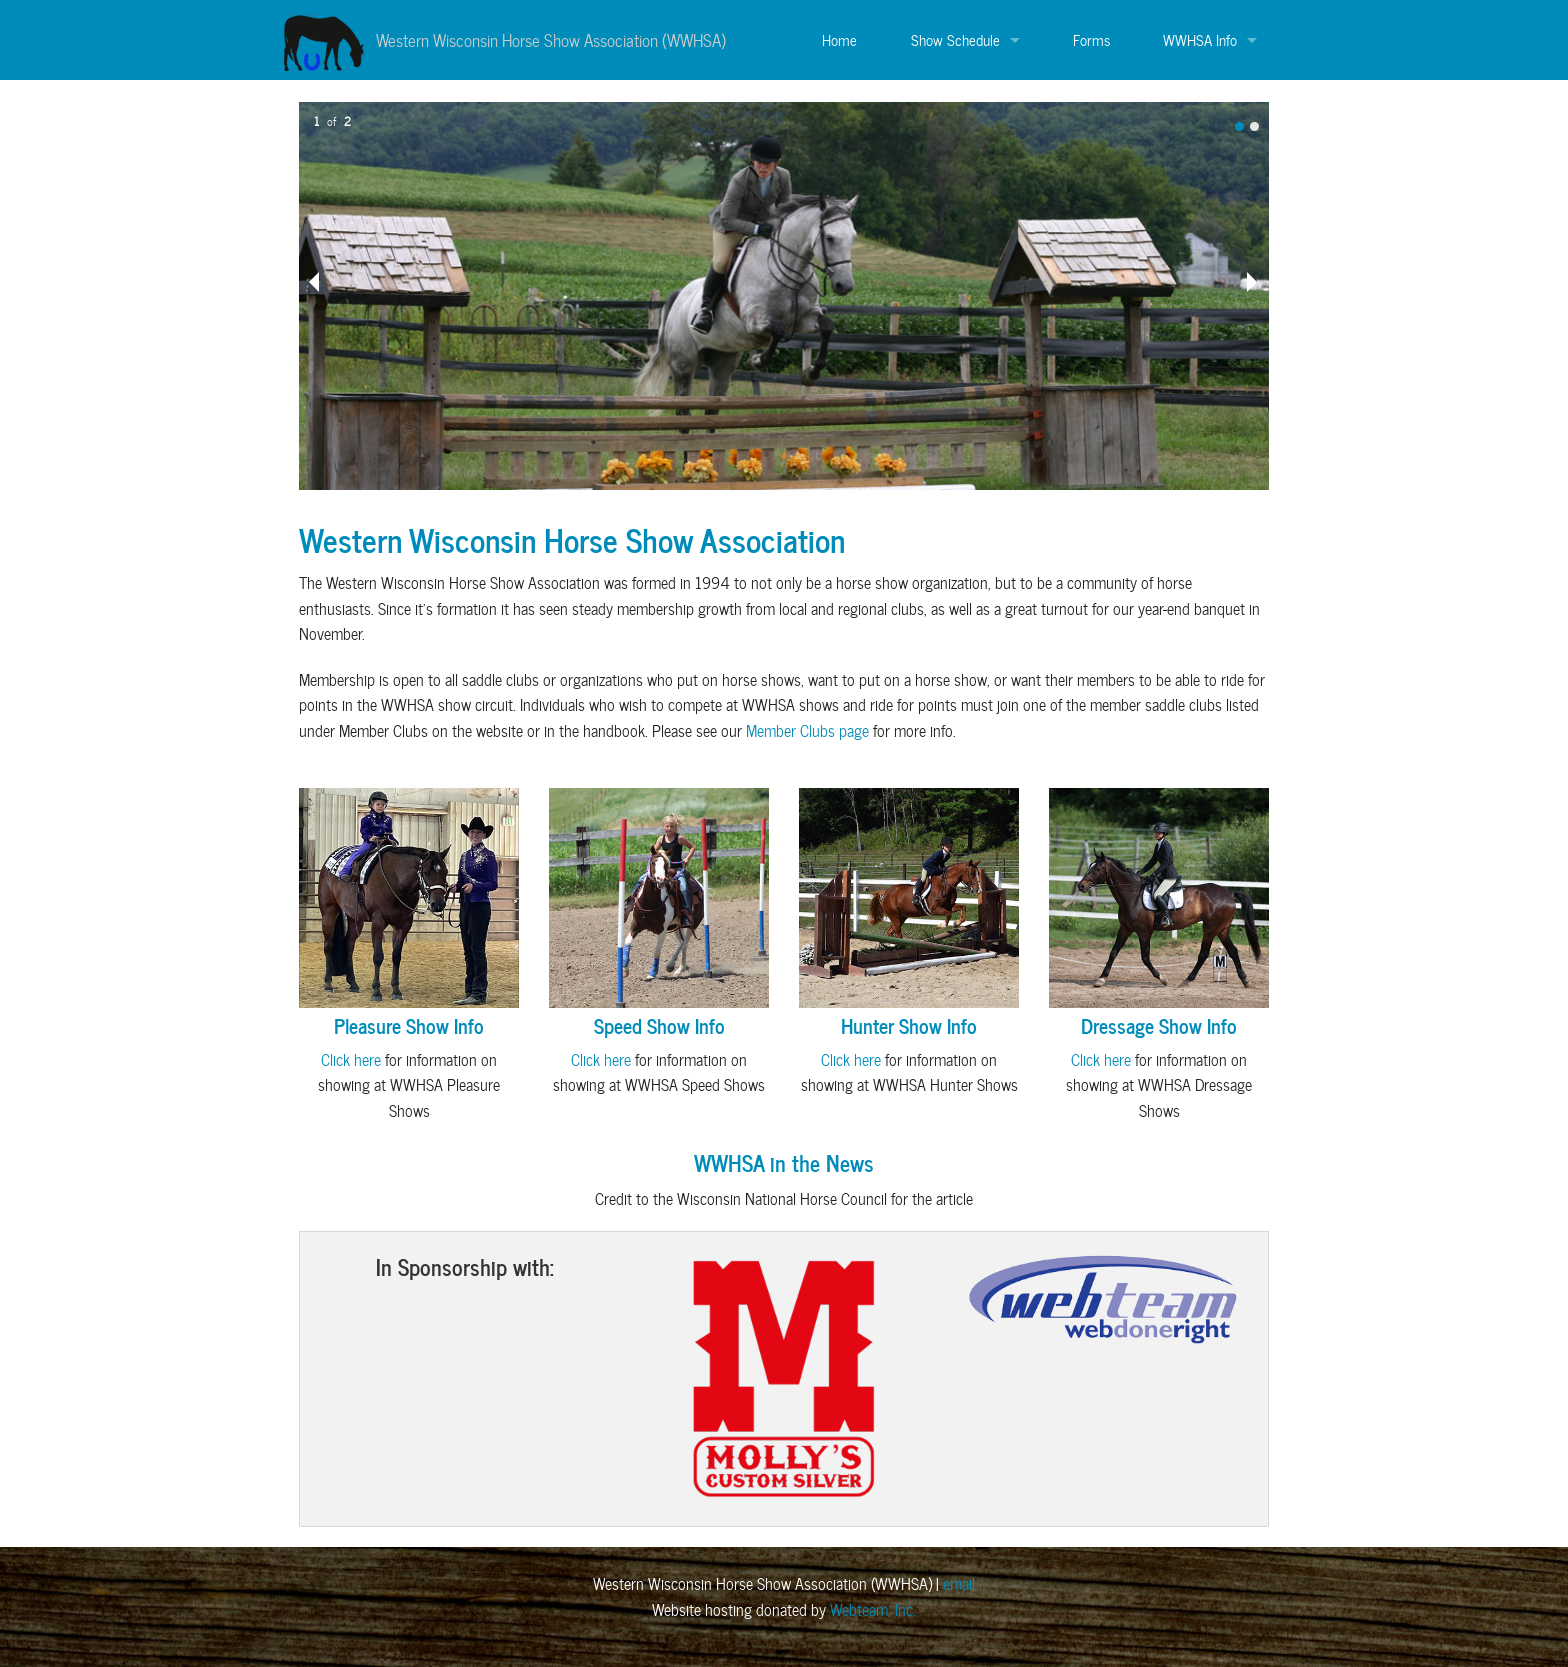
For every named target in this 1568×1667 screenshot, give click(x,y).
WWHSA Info (1200, 40)
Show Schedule (955, 40)
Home (839, 40)
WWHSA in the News (784, 1162)
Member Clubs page (807, 730)
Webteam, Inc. (873, 1609)
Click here (351, 1059)
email (959, 1583)
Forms (1091, 40)
